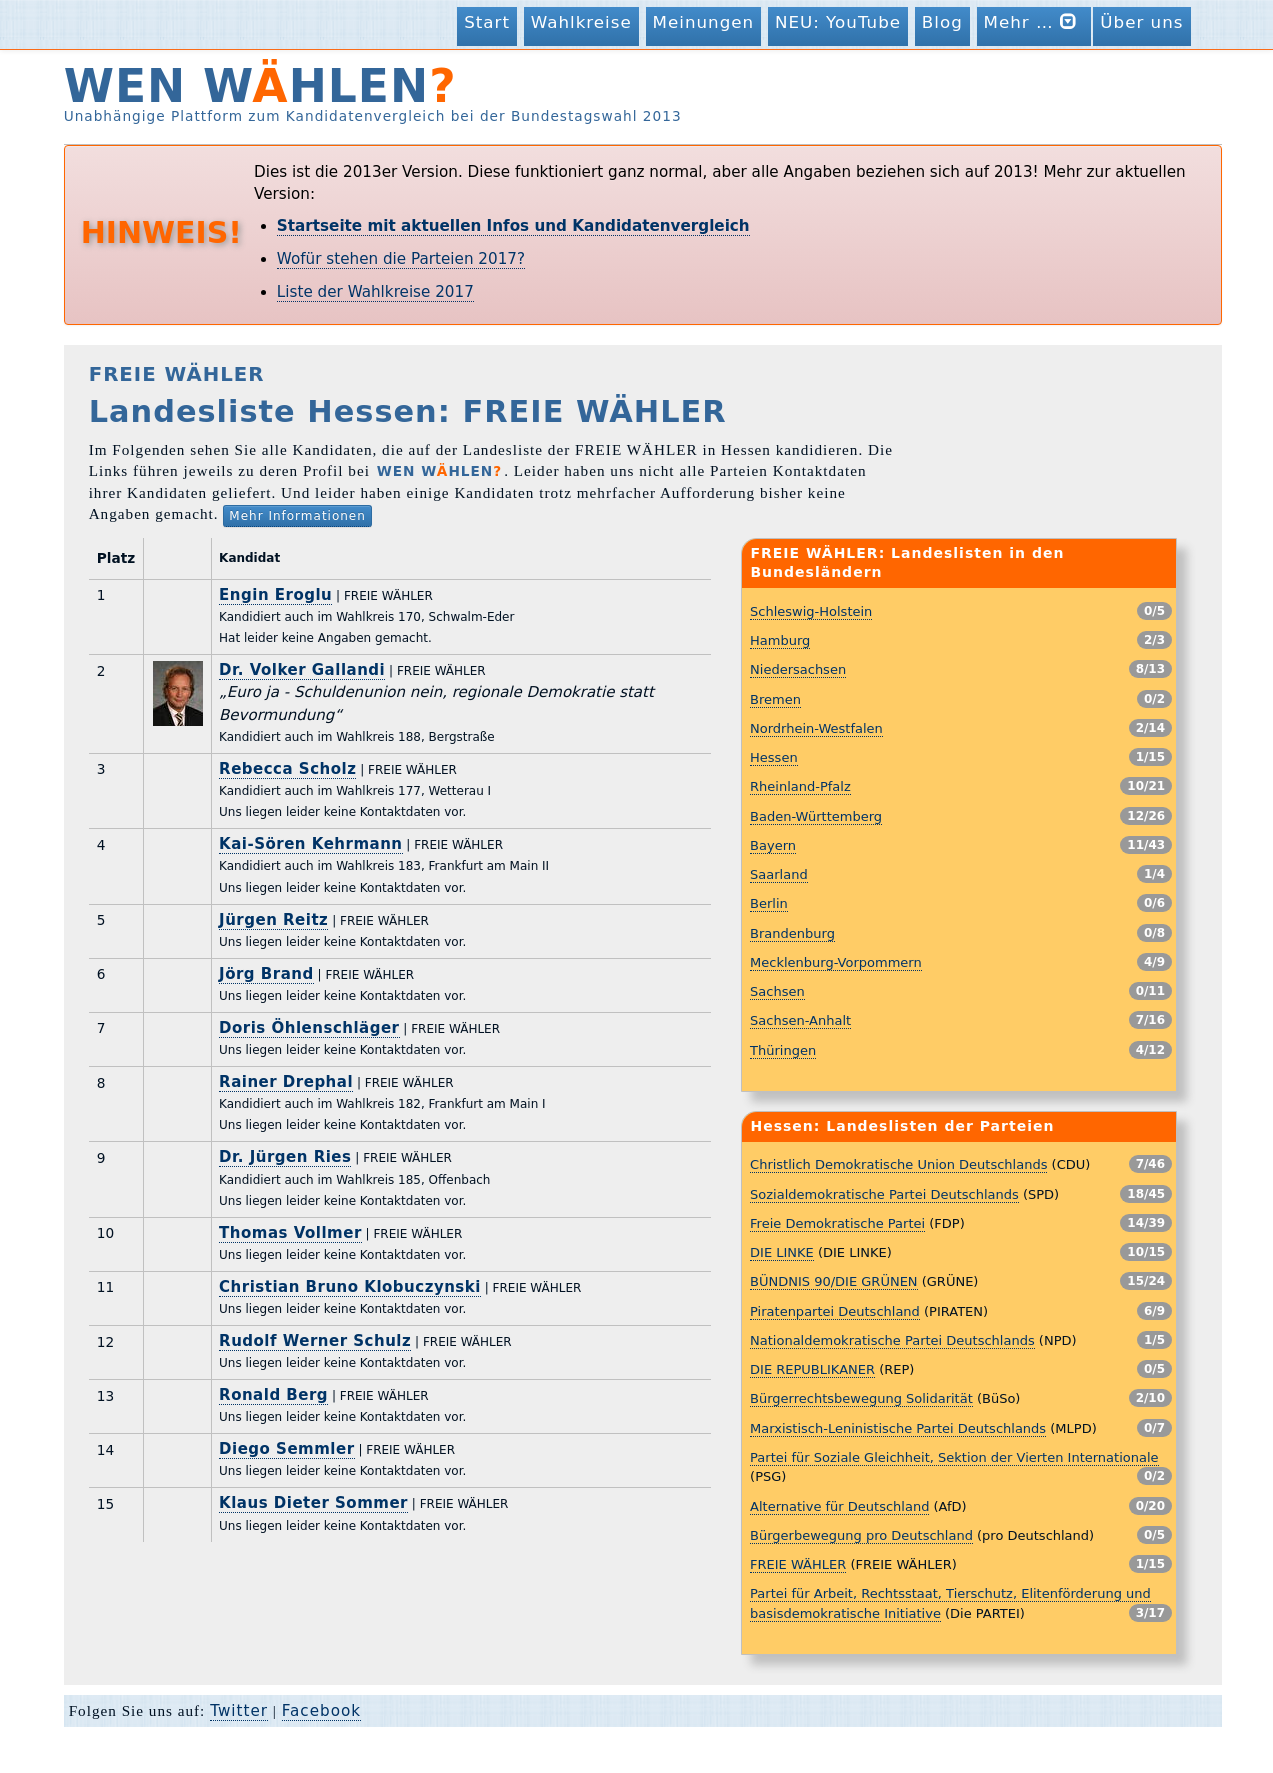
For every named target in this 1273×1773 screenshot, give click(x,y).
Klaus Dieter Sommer (313, 1503)
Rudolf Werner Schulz (315, 1341)
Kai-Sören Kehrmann (310, 844)
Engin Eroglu (275, 595)
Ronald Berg (273, 1395)
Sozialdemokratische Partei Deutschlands (884, 1194)
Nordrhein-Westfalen (816, 728)
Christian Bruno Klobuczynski (350, 1287)
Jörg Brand (266, 974)
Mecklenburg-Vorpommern (836, 962)
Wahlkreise (581, 22)
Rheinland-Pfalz (800, 786)
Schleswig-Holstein (811, 611)
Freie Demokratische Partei (837, 1223)
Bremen (775, 699)
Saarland (779, 874)
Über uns (1141, 22)
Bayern (773, 845)
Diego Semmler (286, 1449)
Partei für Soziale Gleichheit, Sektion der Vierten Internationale (954, 1457)
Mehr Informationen (297, 516)
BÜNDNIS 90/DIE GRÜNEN (834, 1281)
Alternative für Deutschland (839, 1506)
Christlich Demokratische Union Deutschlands (898, 1164)
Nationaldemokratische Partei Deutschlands (892, 1340)
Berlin (769, 903)
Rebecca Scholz (287, 769)
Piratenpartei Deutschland (835, 1311)
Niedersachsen (798, 669)
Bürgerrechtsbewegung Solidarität (861, 1398)
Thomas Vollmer (290, 1233)
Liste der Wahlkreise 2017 (375, 292)
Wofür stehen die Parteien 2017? (401, 259)
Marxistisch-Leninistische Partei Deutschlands (898, 1428)
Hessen (774, 757)
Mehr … (1034, 21)
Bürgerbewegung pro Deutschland (861, 1535)
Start (487, 22)
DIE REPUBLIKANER (812, 1369)
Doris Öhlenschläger (309, 1028)
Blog (942, 22)
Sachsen (777, 991)
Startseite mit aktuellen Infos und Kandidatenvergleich (513, 226)
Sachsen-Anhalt (800, 1020)
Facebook (321, 1711)
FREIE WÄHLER (798, 1564)
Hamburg (780, 640)
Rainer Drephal (286, 1082)
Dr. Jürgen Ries (285, 1157)
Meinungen (704, 22)
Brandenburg (792, 933)
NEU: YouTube (838, 22)
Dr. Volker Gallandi (302, 670)
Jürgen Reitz (273, 920)
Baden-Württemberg (816, 816)
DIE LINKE (782, 1252)
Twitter (239, 1711)
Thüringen (783, 1050)
